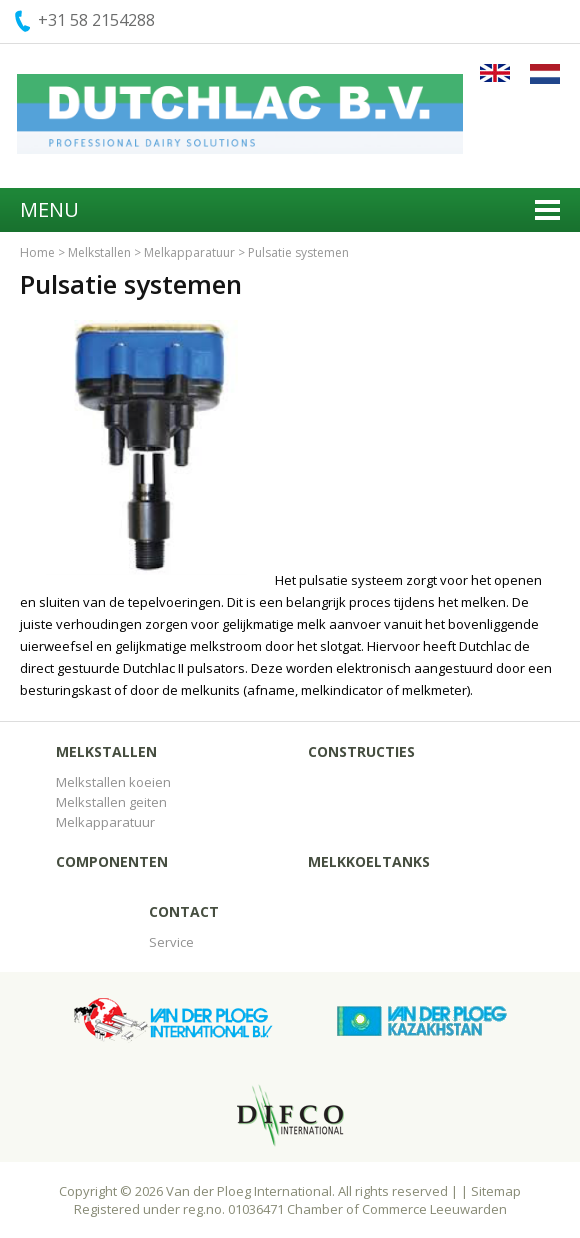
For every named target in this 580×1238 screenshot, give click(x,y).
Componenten (112, 861)
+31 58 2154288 (96, 20)
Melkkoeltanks (369, 861)
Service (171, 942)
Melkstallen (99, 252)
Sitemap (496, 1191)
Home (37, 252)
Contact (184, 911)
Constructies (361, 751)
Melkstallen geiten (111, 802)
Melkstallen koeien (113, 782)
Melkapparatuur (189, 252)
